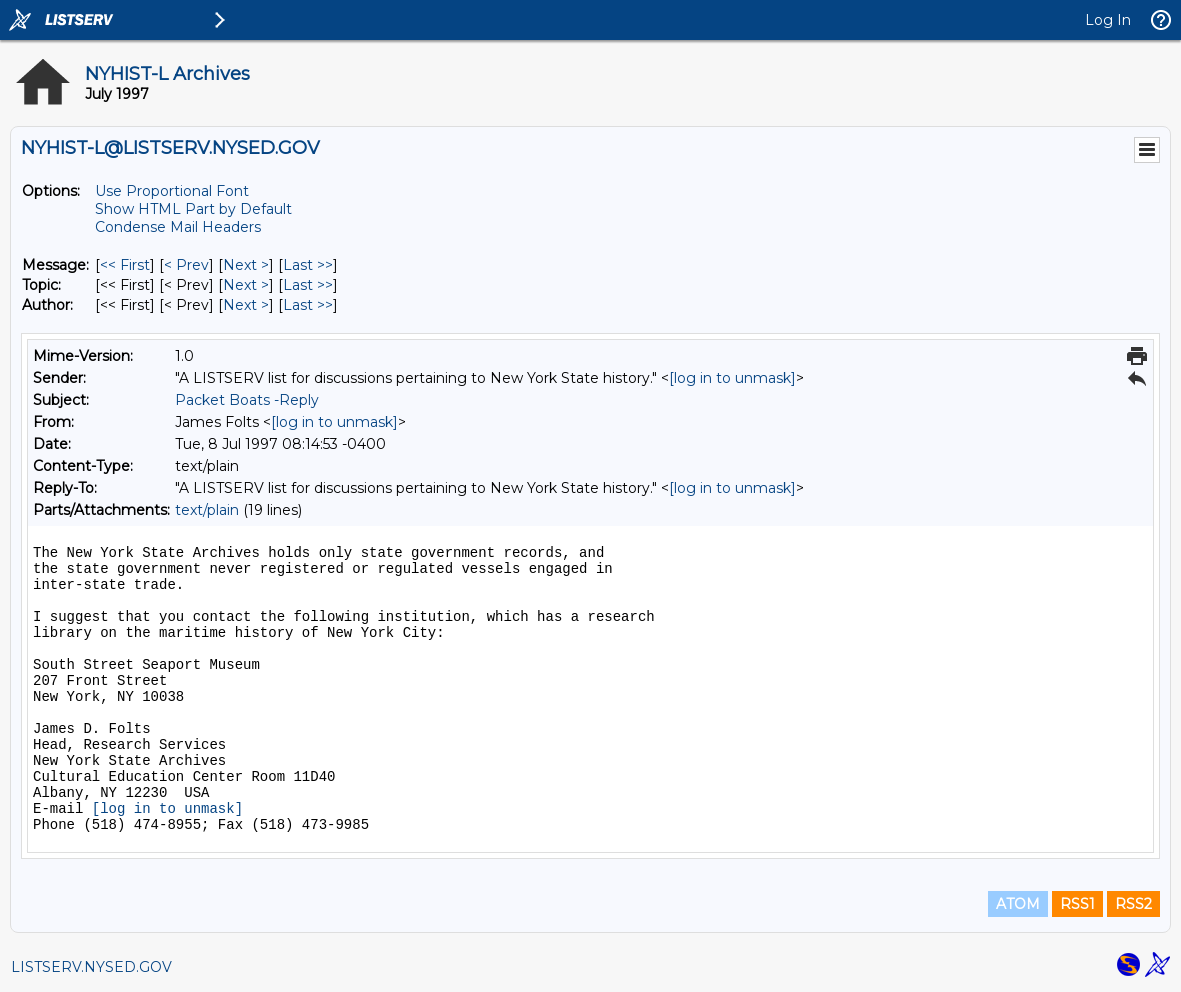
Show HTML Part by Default (193, 209)
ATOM (1018, 904)
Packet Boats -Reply (247, 400)
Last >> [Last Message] (308, 265)
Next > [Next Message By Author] (246, 305)
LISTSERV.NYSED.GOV (91, 967)
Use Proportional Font (172, 191)
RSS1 (1077, 904)
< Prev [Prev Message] (186, 265)
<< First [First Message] (125, 265)
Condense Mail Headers (178, 227)
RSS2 (1133, 904)
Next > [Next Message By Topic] (246, 285)
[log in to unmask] (732, 378)
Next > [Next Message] (246, 265)
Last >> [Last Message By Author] (308, 305)
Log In (1108, 20)
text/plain (207, 510)
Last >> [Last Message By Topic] (308, 285)
